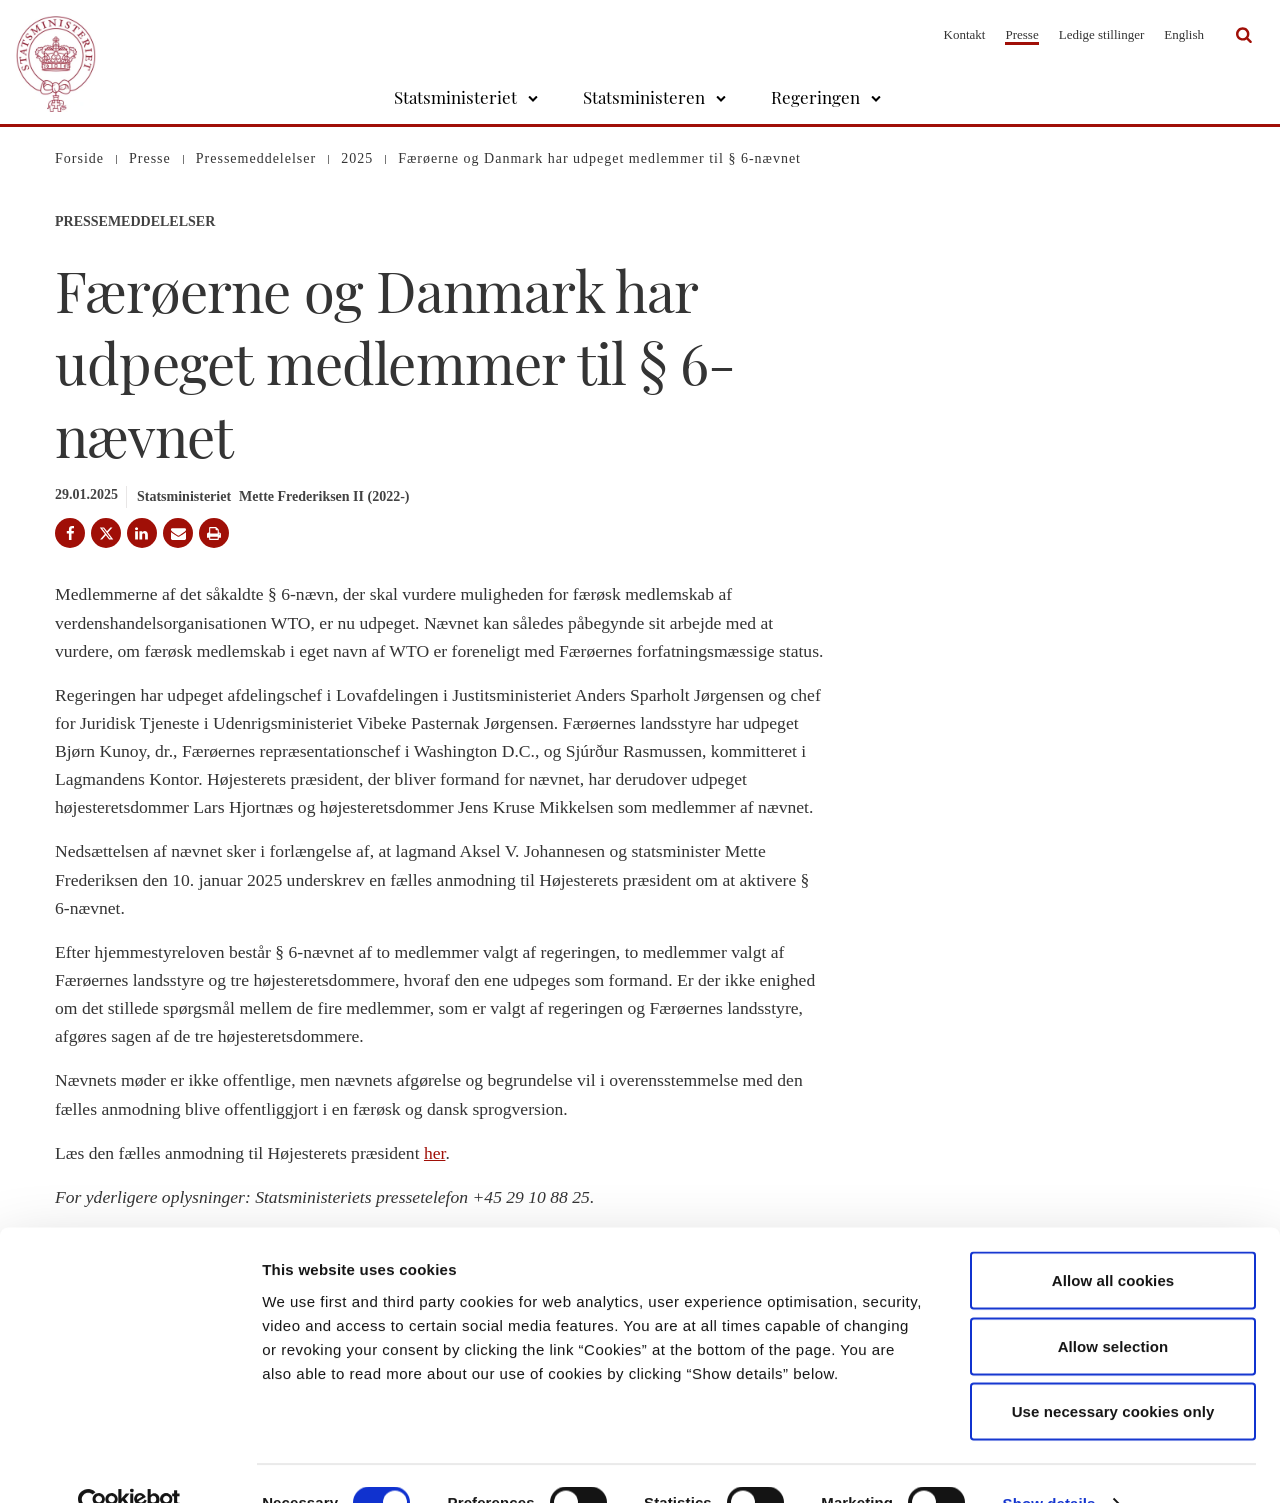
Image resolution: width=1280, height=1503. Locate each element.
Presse (1021, 34)
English (1184, 34)
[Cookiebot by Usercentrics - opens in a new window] (129, 1464)
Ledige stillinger (1102, 34)
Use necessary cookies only (1113, 1371)
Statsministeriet (455, 97)
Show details (1049, 1463)
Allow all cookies (1113, 1240)
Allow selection (1113, 1306)
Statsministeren (644, 97)
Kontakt (965, 34)
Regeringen (815, 97)
